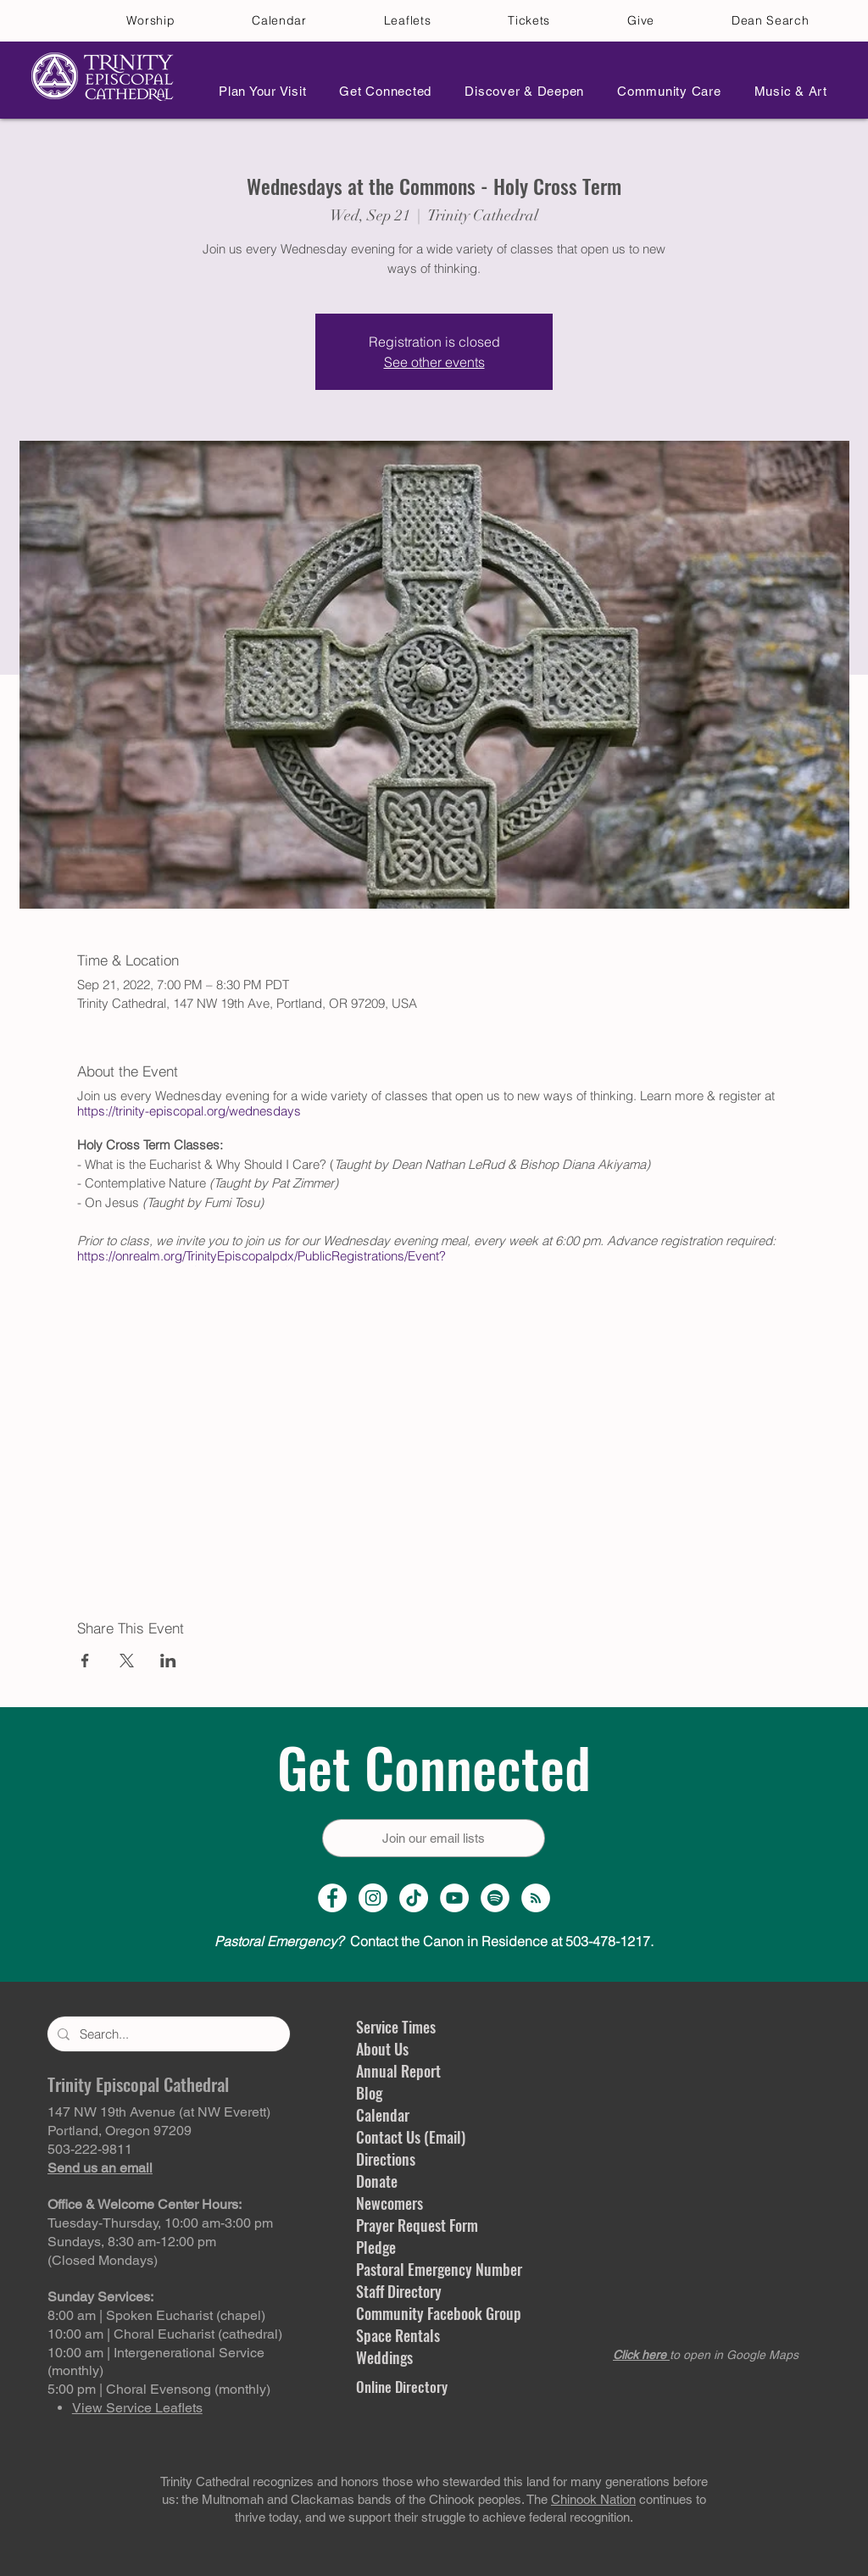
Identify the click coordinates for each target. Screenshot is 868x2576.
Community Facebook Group (438, 2313)
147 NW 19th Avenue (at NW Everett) (158, 2112)
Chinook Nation (593, 2499)
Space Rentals (398, 2335)
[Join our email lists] (433, 1838)
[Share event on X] (127, 1660)
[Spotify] (495, 1897)
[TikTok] (413, 1897)
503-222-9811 (89, 2149)
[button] (257, 91)
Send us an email (100, 2168)
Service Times (396, 2027)
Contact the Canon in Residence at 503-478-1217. (434, 1941)
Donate (377, 2181)
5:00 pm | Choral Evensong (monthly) (158, 2389)
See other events (434, 361)
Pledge (376, 2247)
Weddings (384, 2357)
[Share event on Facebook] (85, 1660)
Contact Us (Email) (410, 2137)
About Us (382, 2049)
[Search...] (167, 2034)
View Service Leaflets (137, 2408)
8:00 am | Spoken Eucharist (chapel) (156, 2315)
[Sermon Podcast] (535, 1897)
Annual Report (398, 2071)
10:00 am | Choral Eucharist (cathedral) (164, 2334)
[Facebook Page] (332, 1897)
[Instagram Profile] (373, 1897)
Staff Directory (399, 2291)
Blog (369, 2093)
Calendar (382, 2115)
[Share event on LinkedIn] (168, 1660)
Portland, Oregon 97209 (119, 2131)
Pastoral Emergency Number (439, 2269)
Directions (385, 2159)
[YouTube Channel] (454, 1897)
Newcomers (389, 2203)
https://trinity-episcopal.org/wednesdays (189, 1111)
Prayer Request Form (417, 2225)
